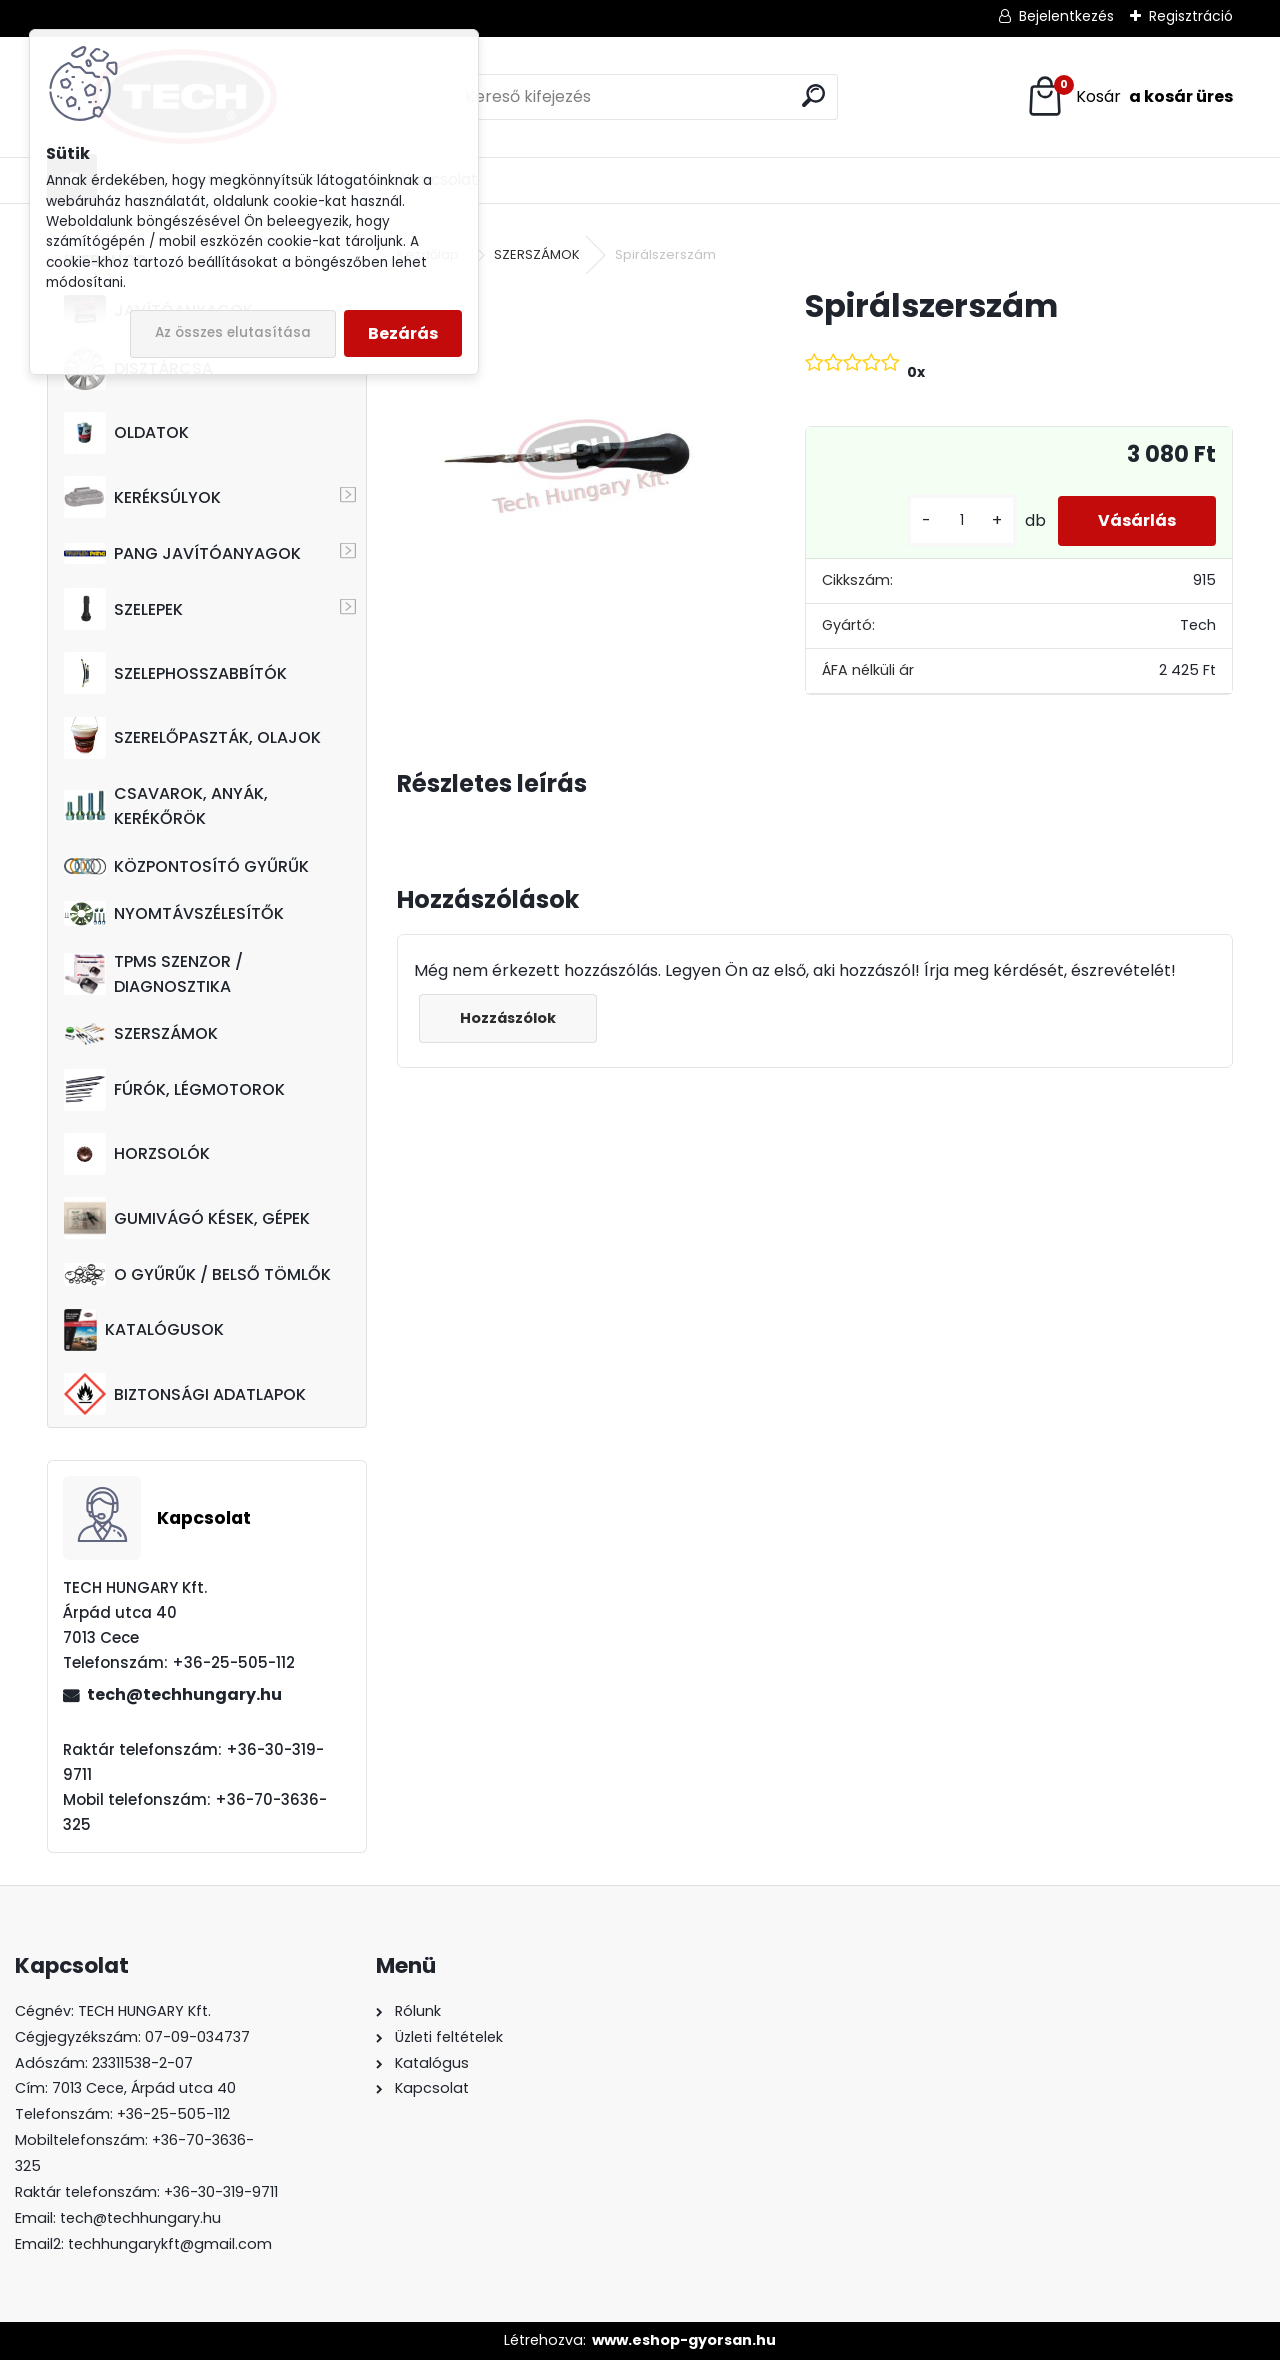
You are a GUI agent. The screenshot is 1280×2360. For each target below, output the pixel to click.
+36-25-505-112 (173, 2114)
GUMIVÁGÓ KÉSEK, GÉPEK (187, 1218)
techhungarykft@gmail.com (170, 2244)
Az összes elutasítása (233, 332)
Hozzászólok (508, 1018)
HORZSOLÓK (137, 1154)
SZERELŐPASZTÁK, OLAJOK (192, 738)
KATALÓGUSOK (144, 1330)
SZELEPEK (123, 609)
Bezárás (403, 333)
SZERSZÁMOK (141, 1033)
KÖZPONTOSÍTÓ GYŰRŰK (186, 866)
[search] (813, 95)
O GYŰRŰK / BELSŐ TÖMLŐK (197, 1274)
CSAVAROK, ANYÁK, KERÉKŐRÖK (166, 806)
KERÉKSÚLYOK (142, 497)
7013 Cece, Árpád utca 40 (144, 2088)
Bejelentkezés (1066, 16)
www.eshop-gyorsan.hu (684, 2340)
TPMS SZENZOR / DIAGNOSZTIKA (153, 974)
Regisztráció (1191, 16)
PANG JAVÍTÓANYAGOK (182, 553)
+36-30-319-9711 (221, 2192)
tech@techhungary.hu (184, 1694)
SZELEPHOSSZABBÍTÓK (175, 673)
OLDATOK (126, 433)
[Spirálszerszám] (569, 457)
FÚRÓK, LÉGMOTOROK (174, 1090)
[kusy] (962, 520)
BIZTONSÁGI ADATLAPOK (185, 1394)
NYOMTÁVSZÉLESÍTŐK (174, 913)
